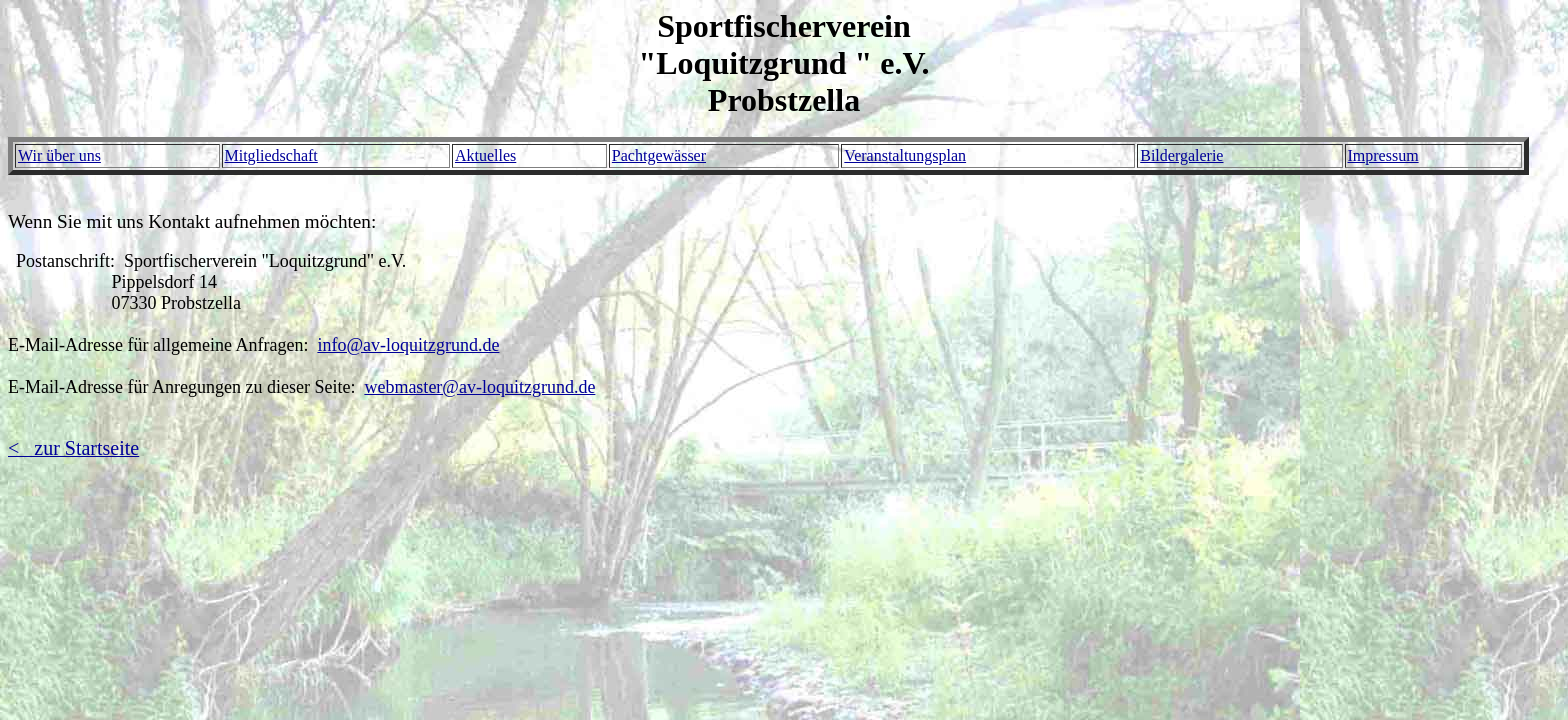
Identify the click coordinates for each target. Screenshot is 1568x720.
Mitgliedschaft (271, 155)
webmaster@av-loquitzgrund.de (479, 387)
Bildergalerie (1181, 155)
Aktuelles (485, 155)
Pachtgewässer (659, 155)
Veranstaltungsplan (905, 155)
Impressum (1383, 155)
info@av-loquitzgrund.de (408, 345)
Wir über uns (59, 155)
